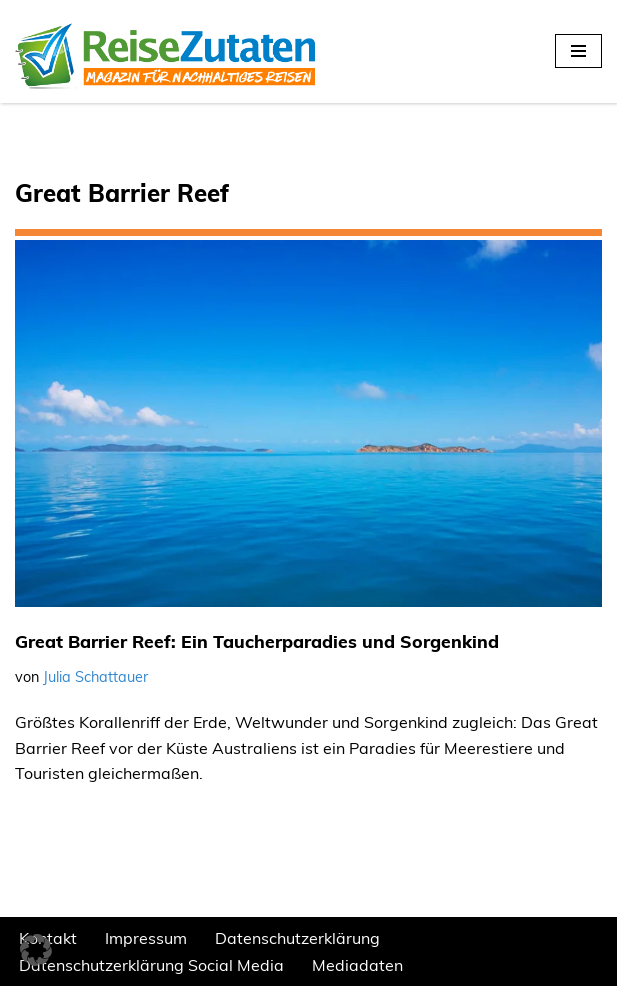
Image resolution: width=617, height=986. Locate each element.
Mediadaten (357, 965)
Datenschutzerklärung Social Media (151, 965)
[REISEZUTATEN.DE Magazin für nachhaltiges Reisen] (165, 51)
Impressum (146, 938)
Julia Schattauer (95, 677)
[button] (36, 950)
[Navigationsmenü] (578, 51)
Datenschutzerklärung (297, 938)
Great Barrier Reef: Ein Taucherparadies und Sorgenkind (257, 641)
